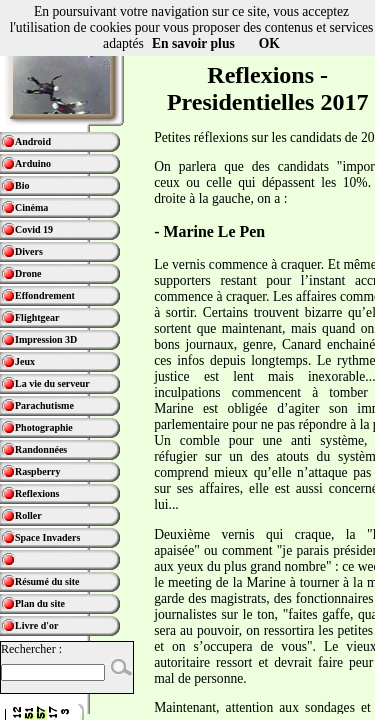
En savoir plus (193, 43)
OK (269, 43)
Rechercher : (31, 649)
